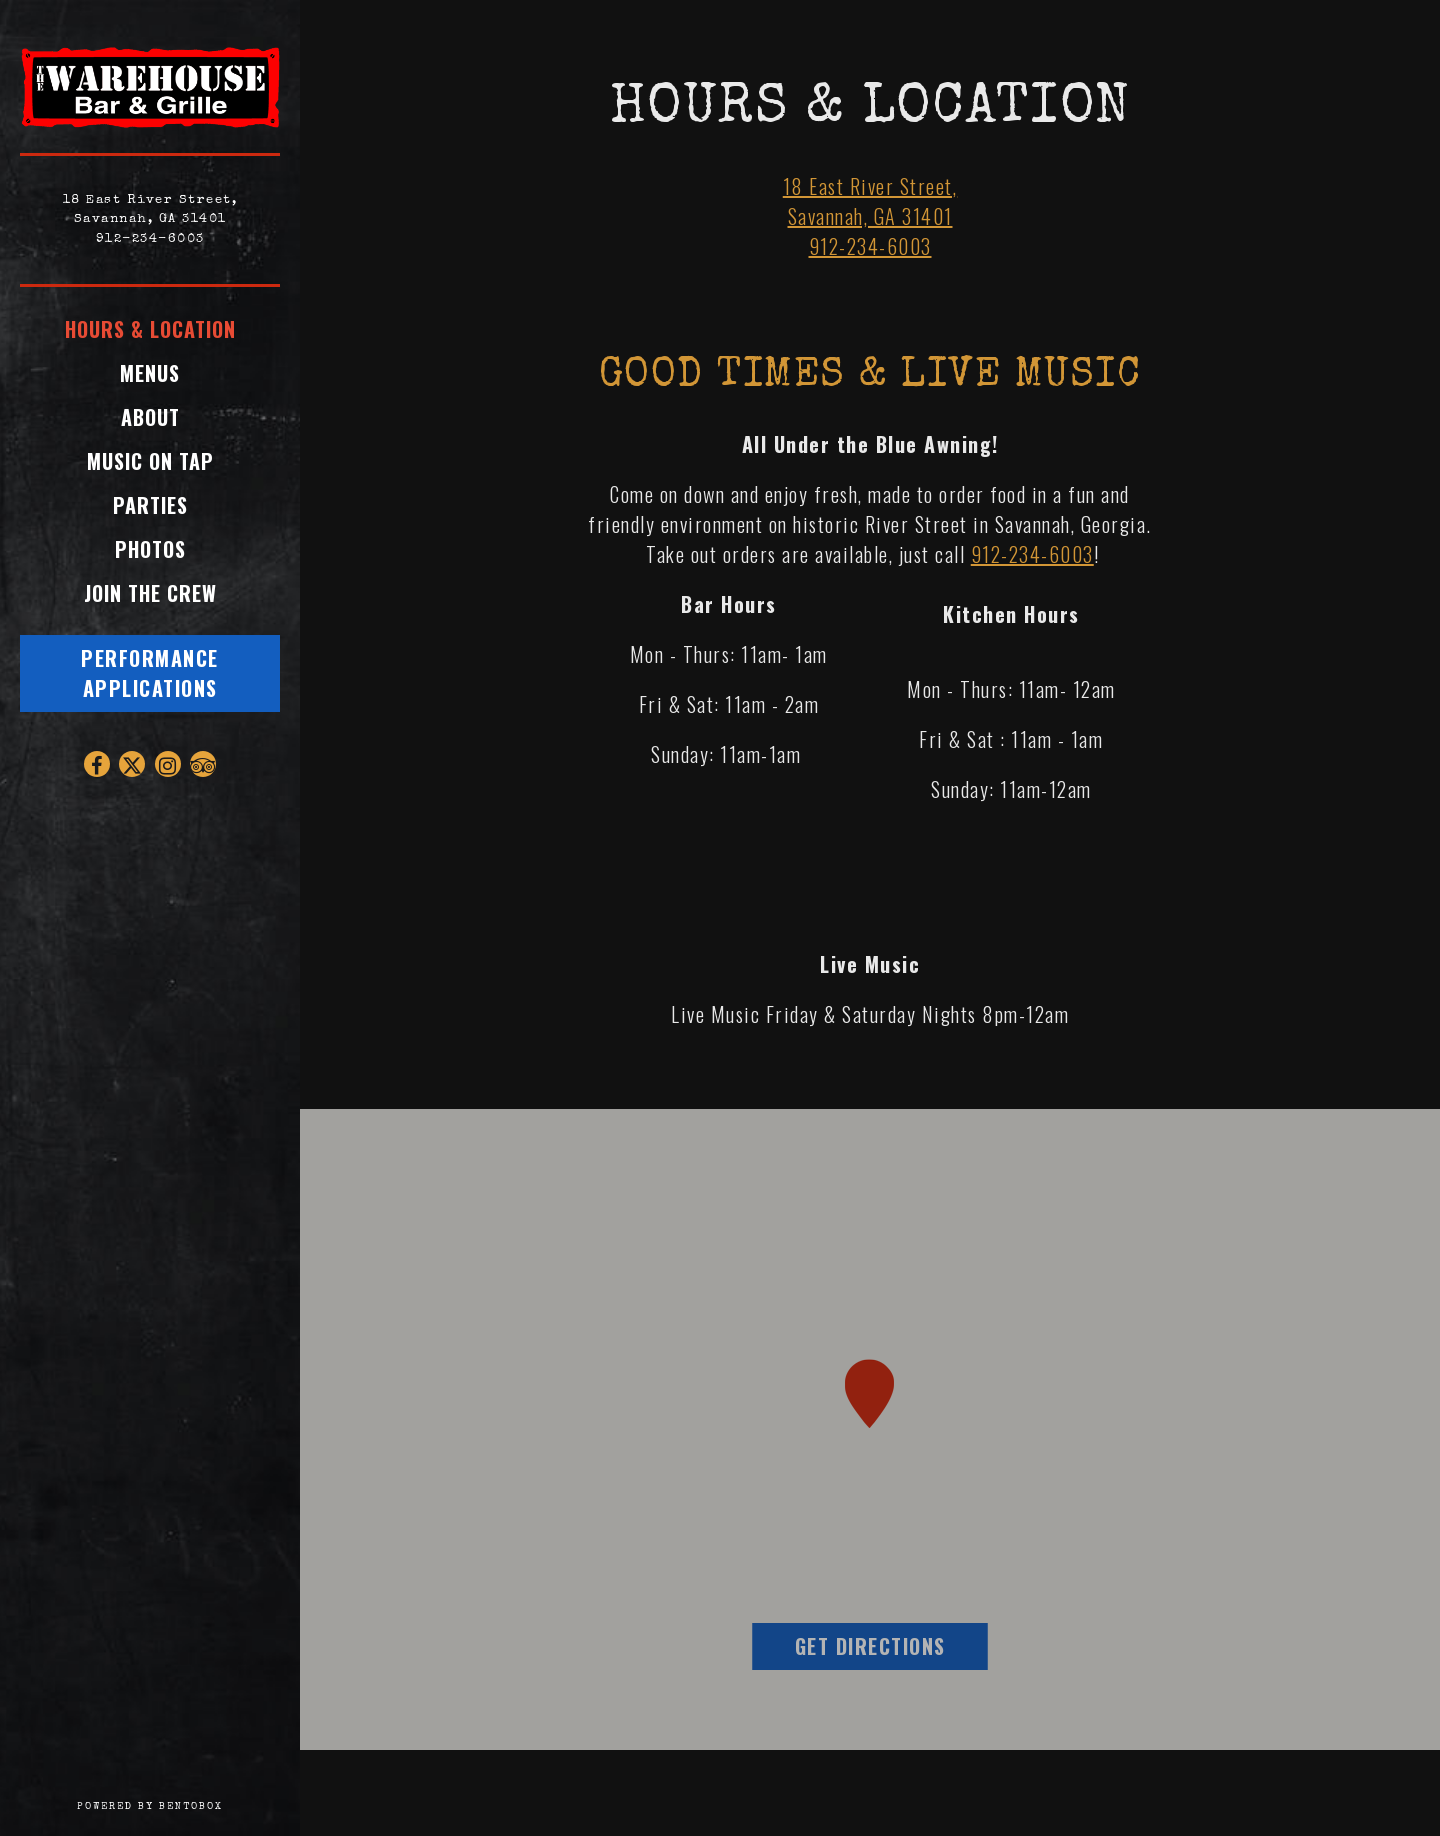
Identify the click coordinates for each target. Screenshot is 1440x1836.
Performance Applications (150, 673)
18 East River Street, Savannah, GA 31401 (870, 201)
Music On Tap (150, 461)
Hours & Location (150, 329)
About (150, 417)
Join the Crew (155, 592)
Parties (150, 505)
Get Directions (891, 1645)
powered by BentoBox (188, 1805)
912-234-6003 (150, 239)
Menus (150, 373)
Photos (150, 549)
